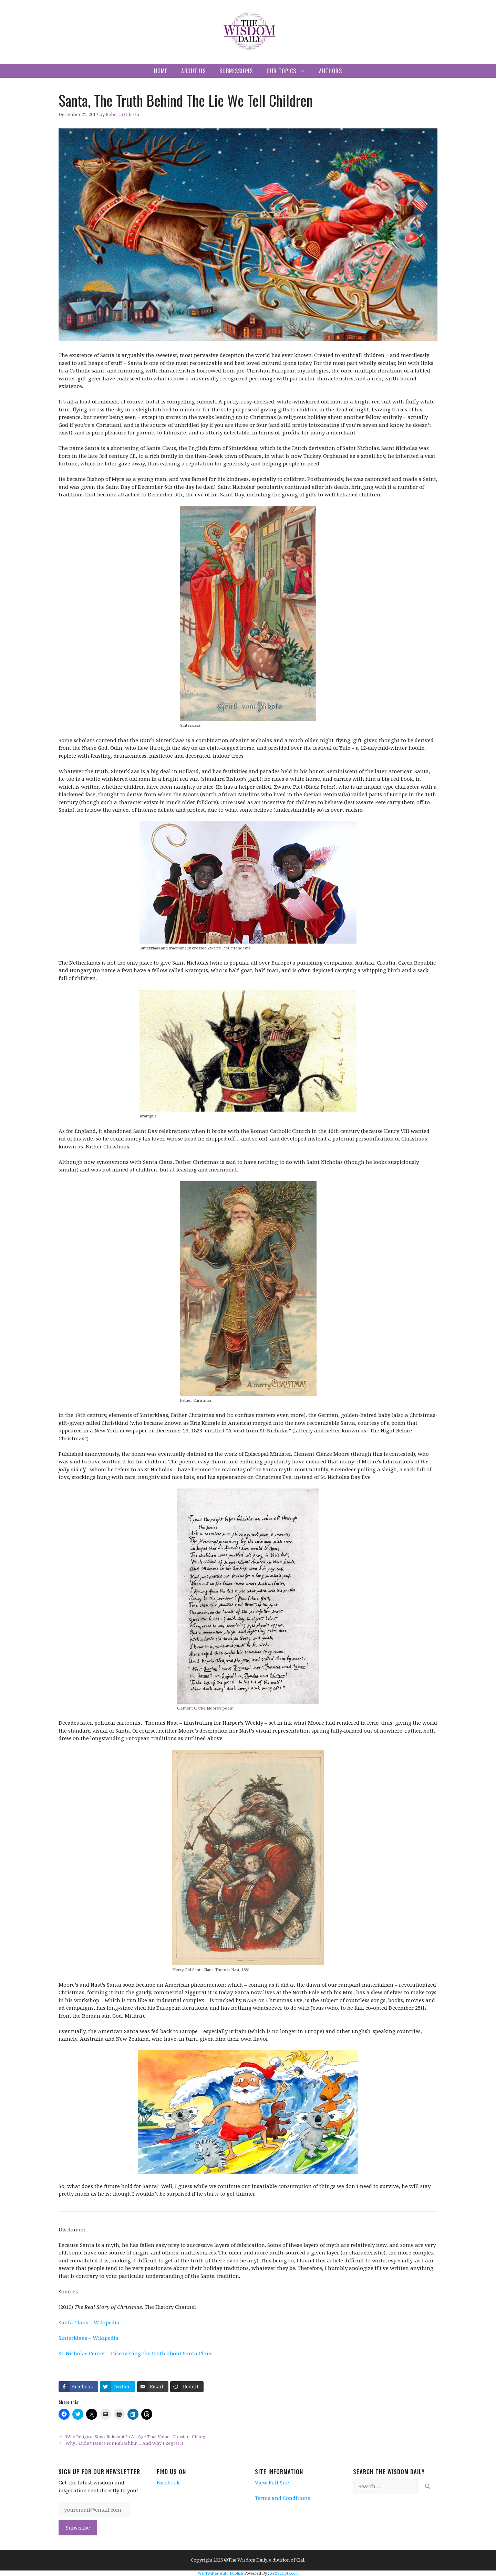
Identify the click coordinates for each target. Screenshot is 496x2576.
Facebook (168, 2482)
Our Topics (289, 71)
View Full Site (272, 2482)
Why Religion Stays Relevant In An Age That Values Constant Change (136, 2436)
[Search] (427, 2486)
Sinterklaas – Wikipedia (88, 2337)
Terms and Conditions (282, 2497)
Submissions (236, 71)
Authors (330, 71)
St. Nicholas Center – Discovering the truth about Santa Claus (136, 2353)
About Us (193, 71)
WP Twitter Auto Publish (220, 2573)
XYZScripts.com (284, 2573)
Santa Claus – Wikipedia (89, 2322)
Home (160, 71)
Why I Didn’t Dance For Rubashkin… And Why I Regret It (124, 2443)
